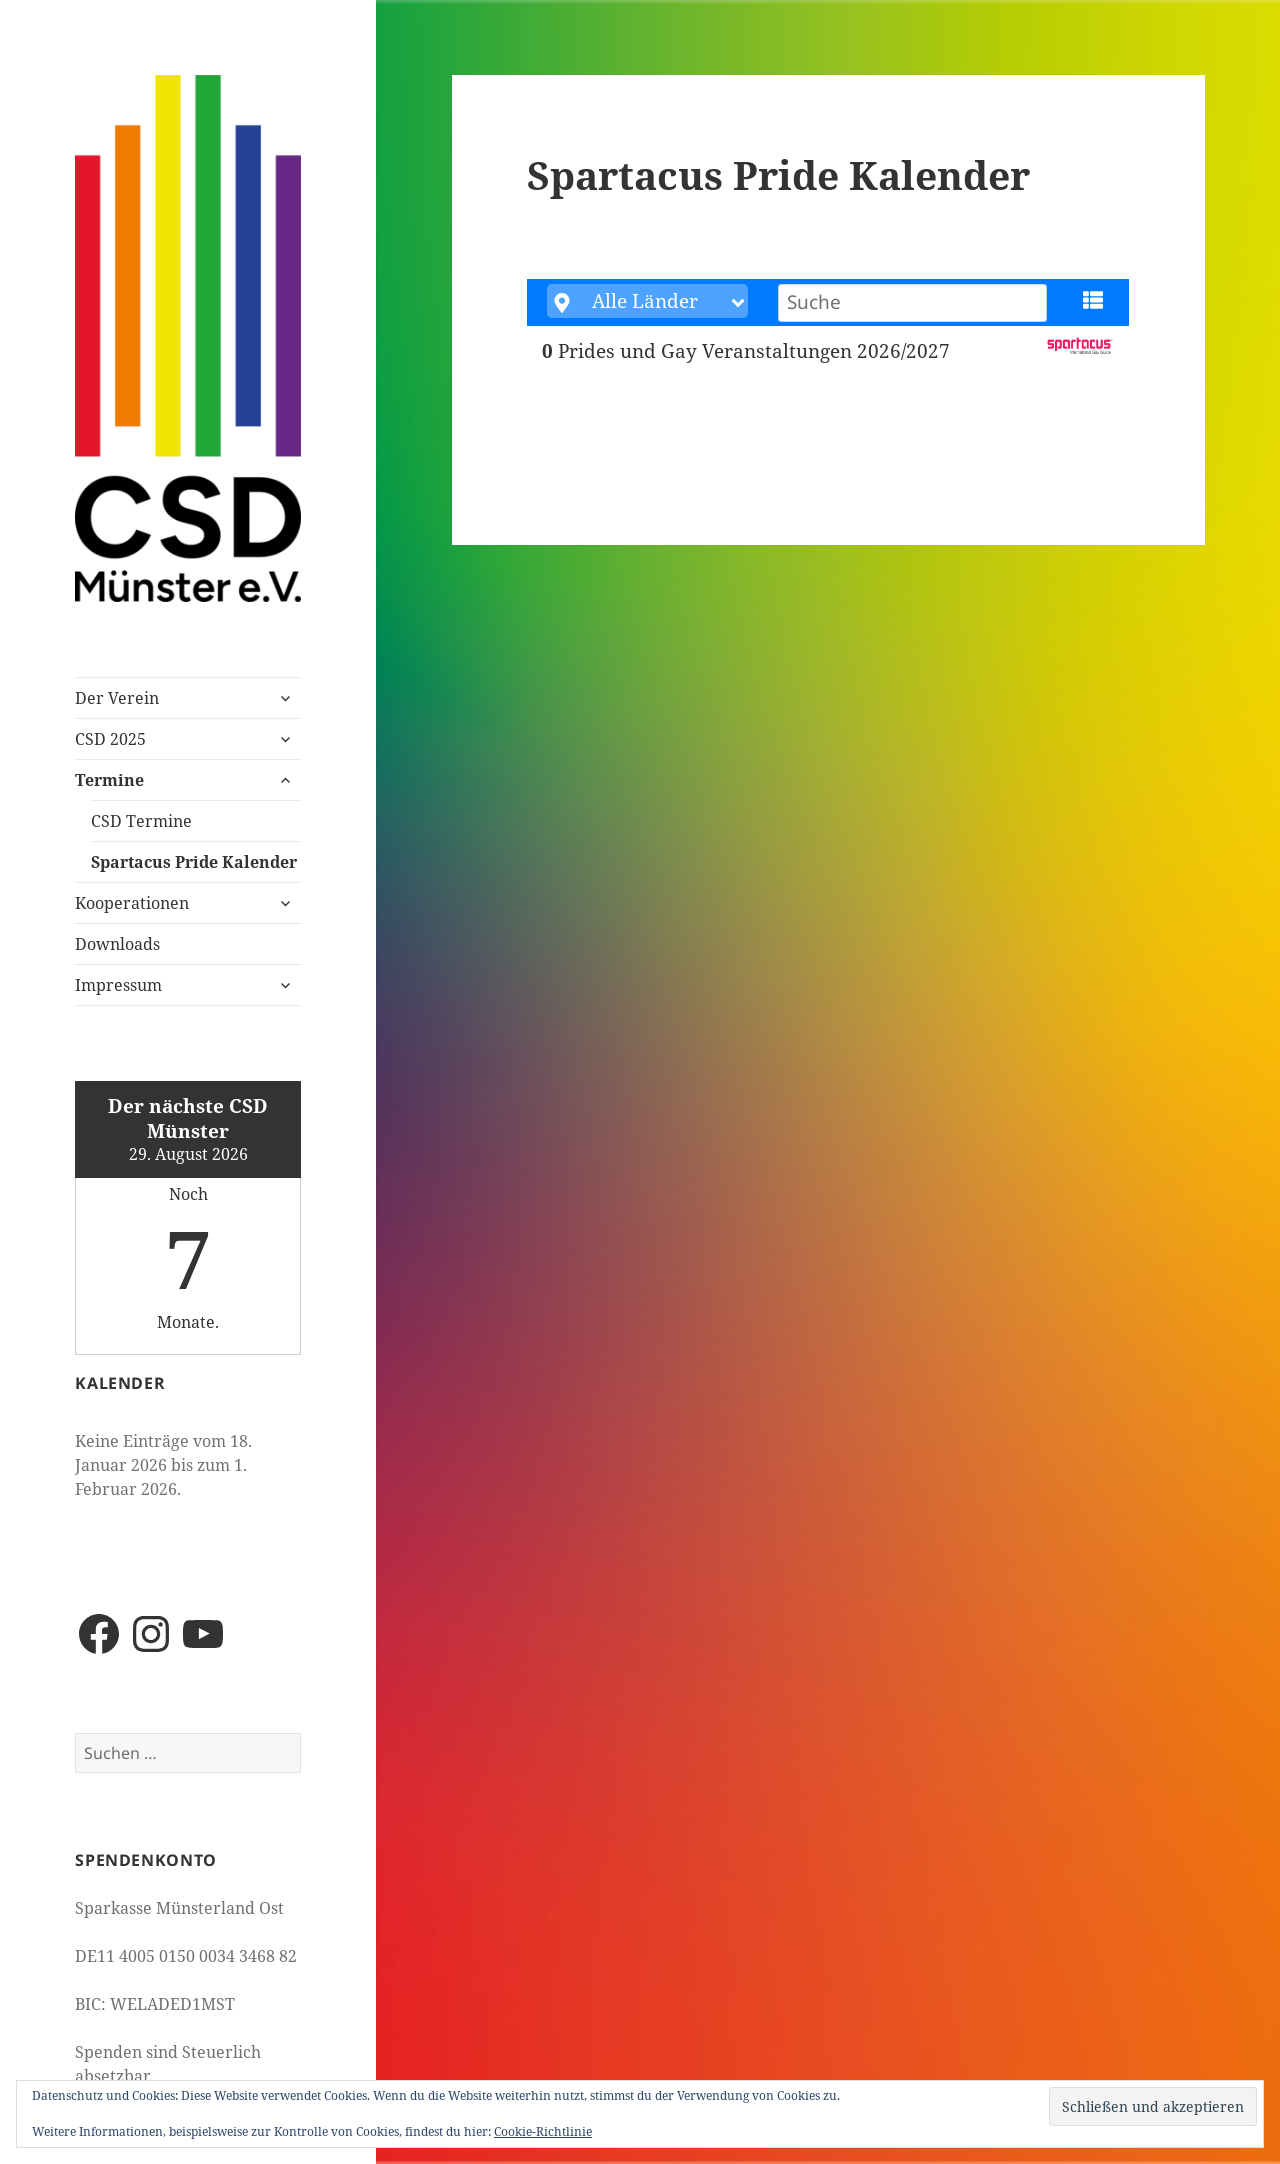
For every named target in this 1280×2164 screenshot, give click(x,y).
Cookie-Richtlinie (543, 2131)
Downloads (117, 944)
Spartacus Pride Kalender (194, 862)
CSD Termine (141, 821)
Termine (109, 780)
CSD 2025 (110, 739)
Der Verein (117, 698)
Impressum (118, 985)
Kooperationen (132, 903)
